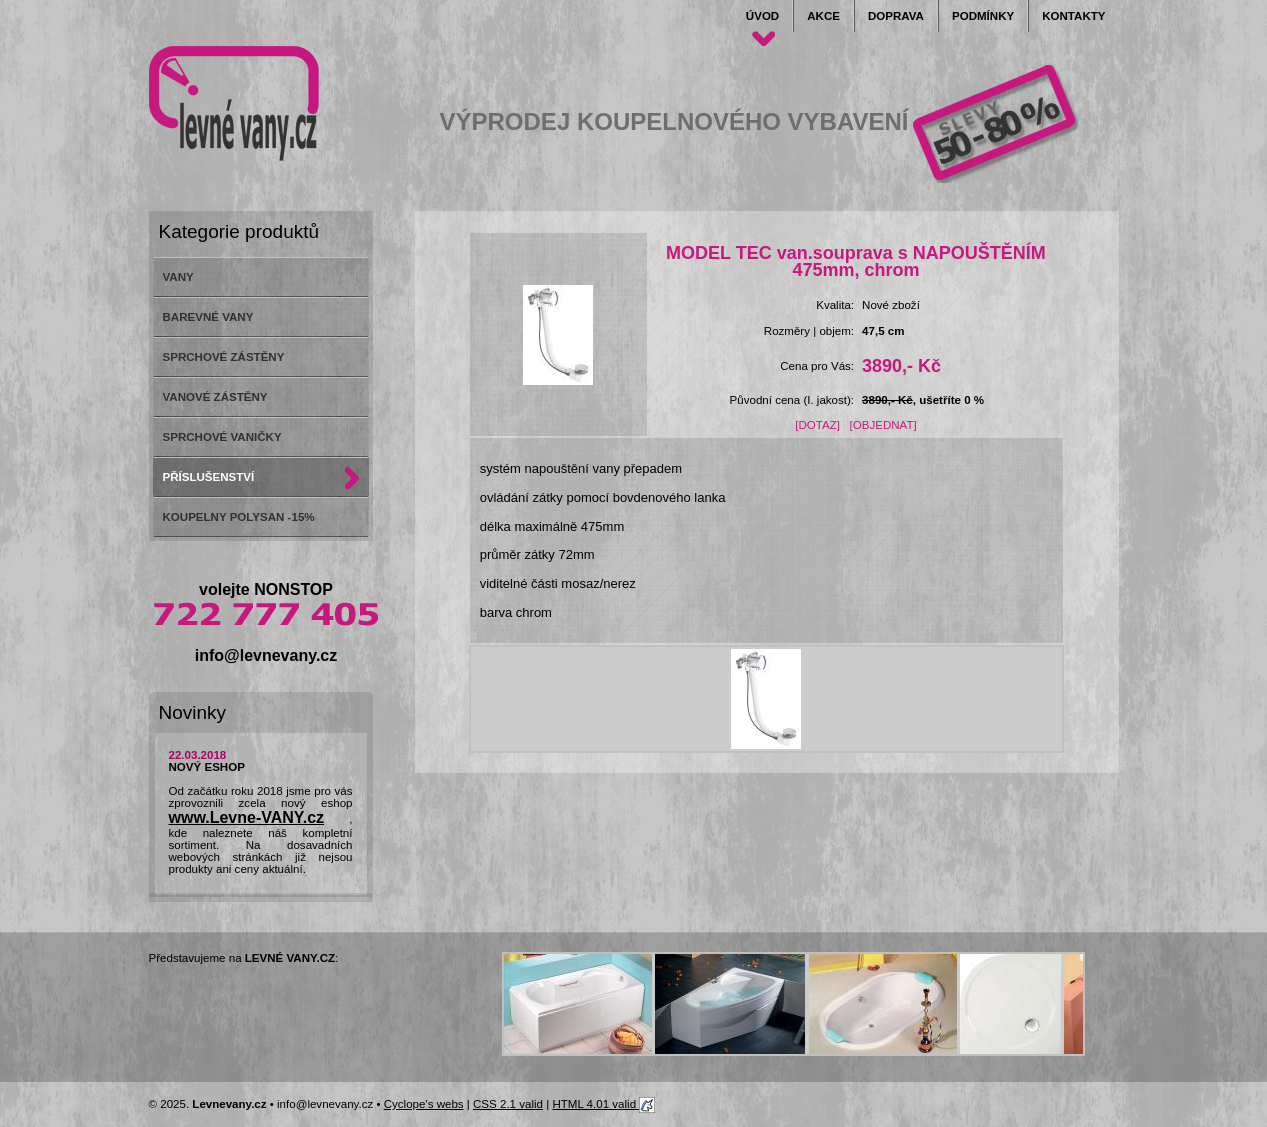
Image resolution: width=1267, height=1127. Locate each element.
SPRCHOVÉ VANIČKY (222, 437)
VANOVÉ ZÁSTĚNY (215, 397)
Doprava (896, 16)
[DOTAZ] (817, 425)
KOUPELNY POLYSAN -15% (239, 517)
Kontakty (1073, 16)
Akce (823, 16)
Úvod (762, 16)
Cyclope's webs (424, 1104)
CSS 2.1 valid (508, 1104)
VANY (178, 277)
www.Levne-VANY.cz (247, 817)
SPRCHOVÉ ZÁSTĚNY (224, 357)
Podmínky (983, 16)
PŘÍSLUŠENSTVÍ (209, 477)
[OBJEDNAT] (883, 425)
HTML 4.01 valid (603, 1104)
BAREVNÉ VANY (208, 317)
